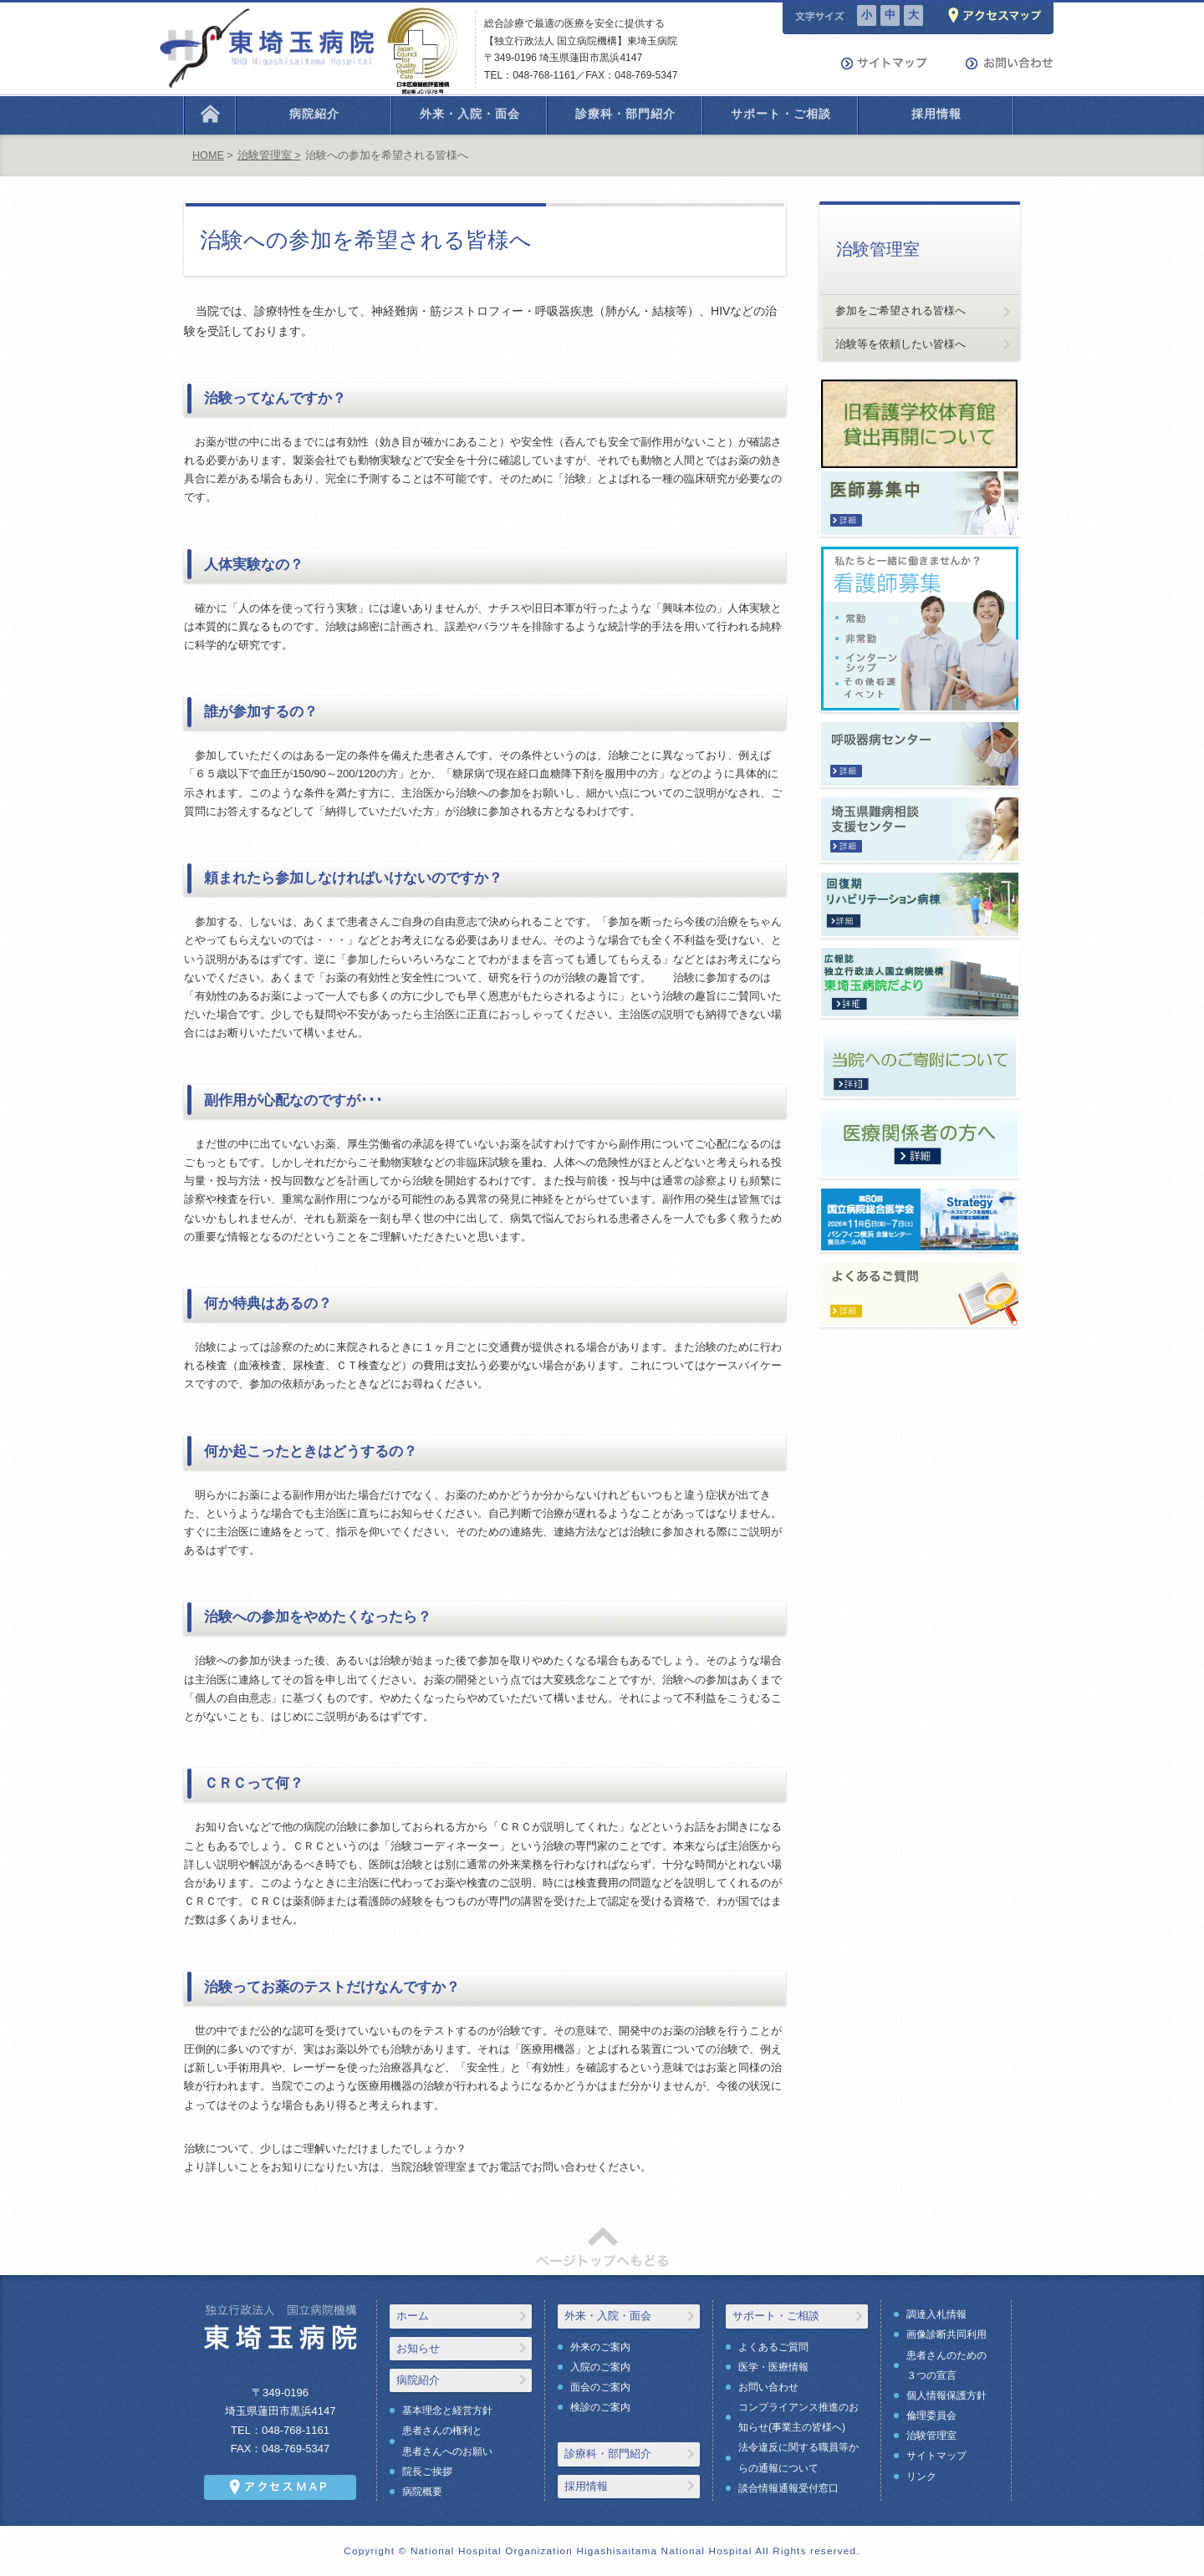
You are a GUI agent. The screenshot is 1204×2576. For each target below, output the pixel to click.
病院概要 (422, 2491)
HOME (208, 155)
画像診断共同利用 (946, 2334)
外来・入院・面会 (607, 2315)
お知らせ (418, 2348)
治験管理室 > (269, 155)
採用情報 (586, 2486)
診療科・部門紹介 (607, 2453)
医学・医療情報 (773, 2367)
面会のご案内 (600, 2387)
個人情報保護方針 (946, 2395)
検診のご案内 (600, 2407)
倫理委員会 (931, 2415)
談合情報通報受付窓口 (788, 2488)
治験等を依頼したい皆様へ (900, 344)
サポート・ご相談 (775, 2315)
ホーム (412, 2315)
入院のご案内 (600, 2367)
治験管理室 (931, 2435)
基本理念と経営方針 (447, 2410)
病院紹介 (418, 2380)
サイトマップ (936, 2455)
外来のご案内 (600, 2347)
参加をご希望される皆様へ (900, 310)
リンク (921, 2476)
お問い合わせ (768, 2387)
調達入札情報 (936, 2314)
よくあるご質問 (773, 2347)
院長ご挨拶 (427, 2471)
